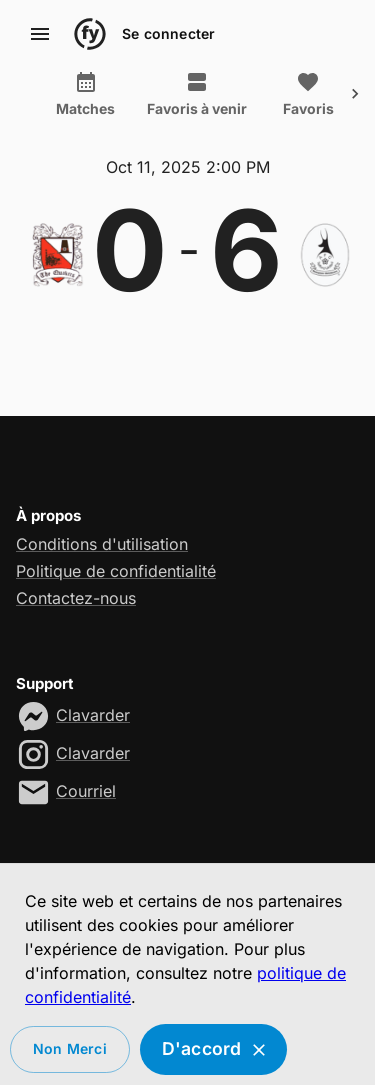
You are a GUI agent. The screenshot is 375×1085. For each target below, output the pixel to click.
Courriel (86, 791)
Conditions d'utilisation (102, 544)
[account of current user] (40, 34)
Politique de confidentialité (116, 571)
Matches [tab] (85, 94)
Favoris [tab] (308, 94)
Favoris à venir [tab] (197, 94)
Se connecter (168, 34)
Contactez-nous (76, 598)
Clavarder (93, 715)
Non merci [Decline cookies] (70, 1049)
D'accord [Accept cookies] (214, 1049)
